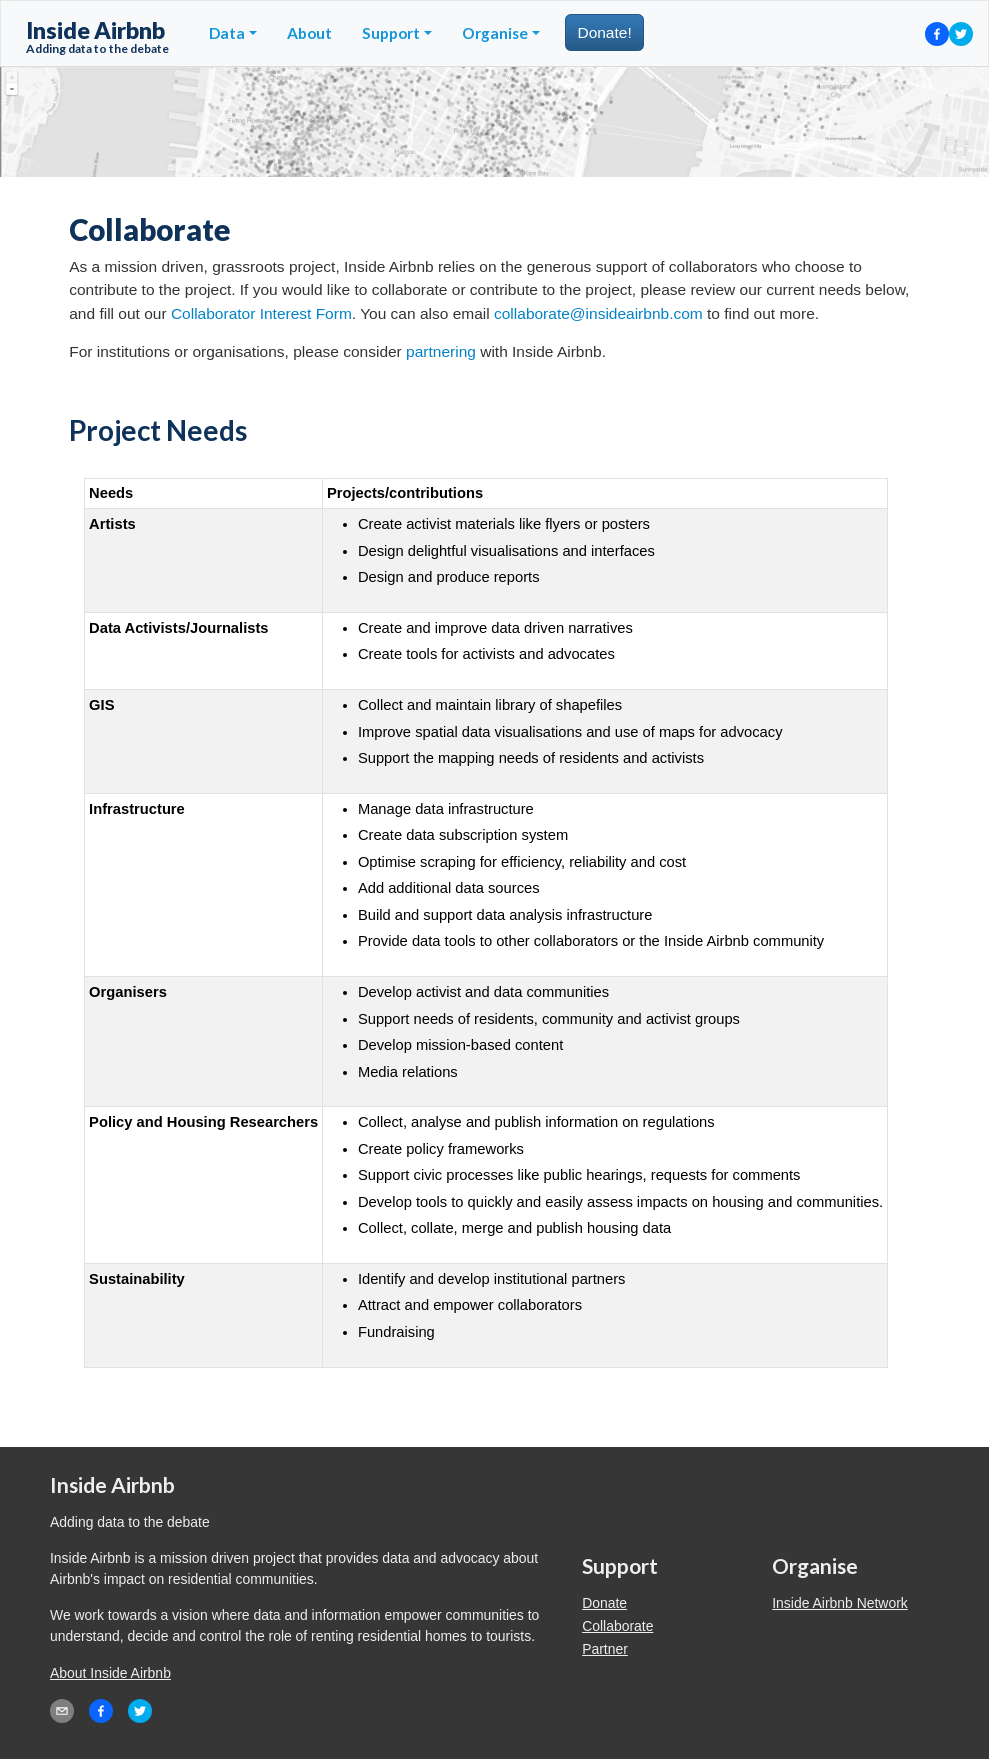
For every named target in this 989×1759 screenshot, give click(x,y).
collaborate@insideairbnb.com (598, 313)
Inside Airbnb (97, 36)
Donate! (604, 32)
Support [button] (391, 33)
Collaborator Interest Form (261, 313)
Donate (604, 1603)
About (309, 33)
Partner (605, 1649)
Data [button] (227, 33)
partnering (441, 351)
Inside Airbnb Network (840, 1603)
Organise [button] (495, 33)
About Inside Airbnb (110, 1673)
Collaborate (617, 1626)
